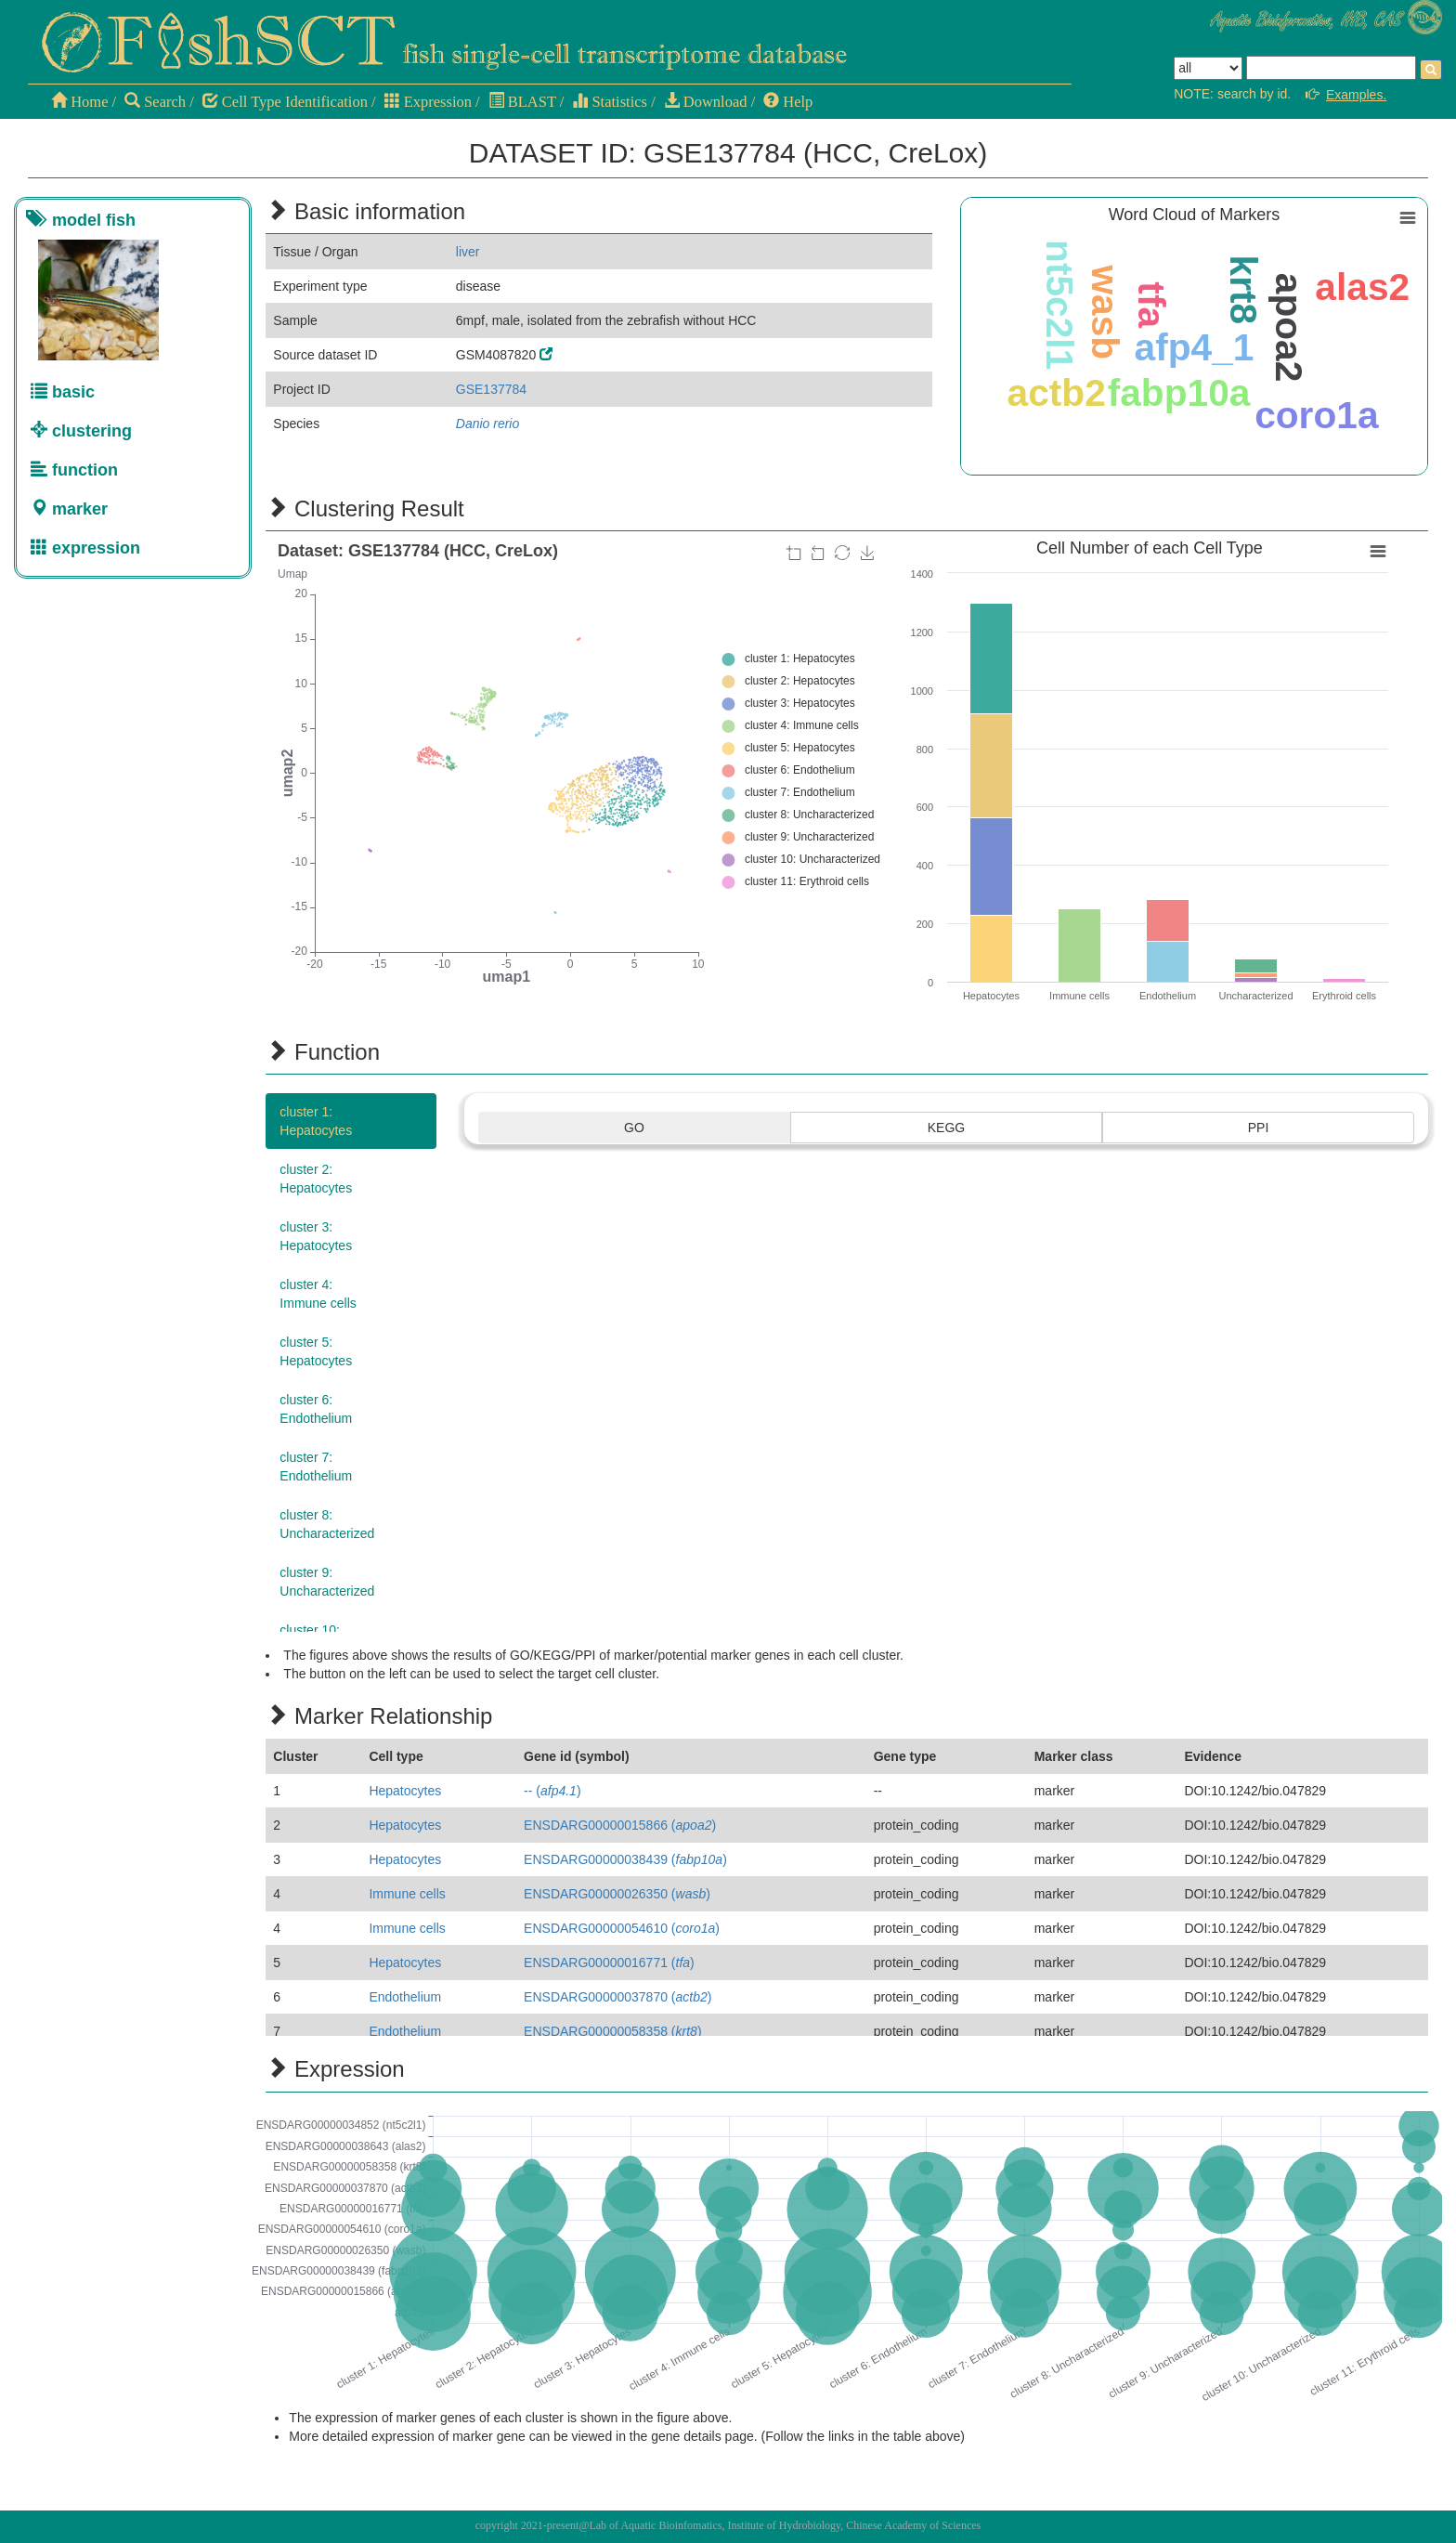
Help (787, 102)
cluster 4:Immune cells (318, 1294)
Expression (428, 102)
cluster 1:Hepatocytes (316, 1121)
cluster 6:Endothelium (316, 1409)
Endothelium (405, 1996)
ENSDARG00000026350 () (617, 1893)
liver (468, 251)
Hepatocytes (405, 1790)
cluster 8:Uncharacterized (327, 1524)
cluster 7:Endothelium (316, 1466)
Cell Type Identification (285, 102)
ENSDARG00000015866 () (620, 1825)
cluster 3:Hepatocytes (316, 1236)
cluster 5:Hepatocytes (316, 1351)
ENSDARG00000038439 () (625, 1859)
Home (79, 102)
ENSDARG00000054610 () (622, 1928)
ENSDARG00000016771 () (609, 1962)
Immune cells (407, 1893)
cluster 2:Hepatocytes (316, 1178)
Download (706, 102)
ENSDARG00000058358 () (612, 2031)
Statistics (609, 102)
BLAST (522, 102)
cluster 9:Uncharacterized (327, 1581)
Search (155, 102)
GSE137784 (491, 389)
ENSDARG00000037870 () (617, 1996)
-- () (552, 1790)
